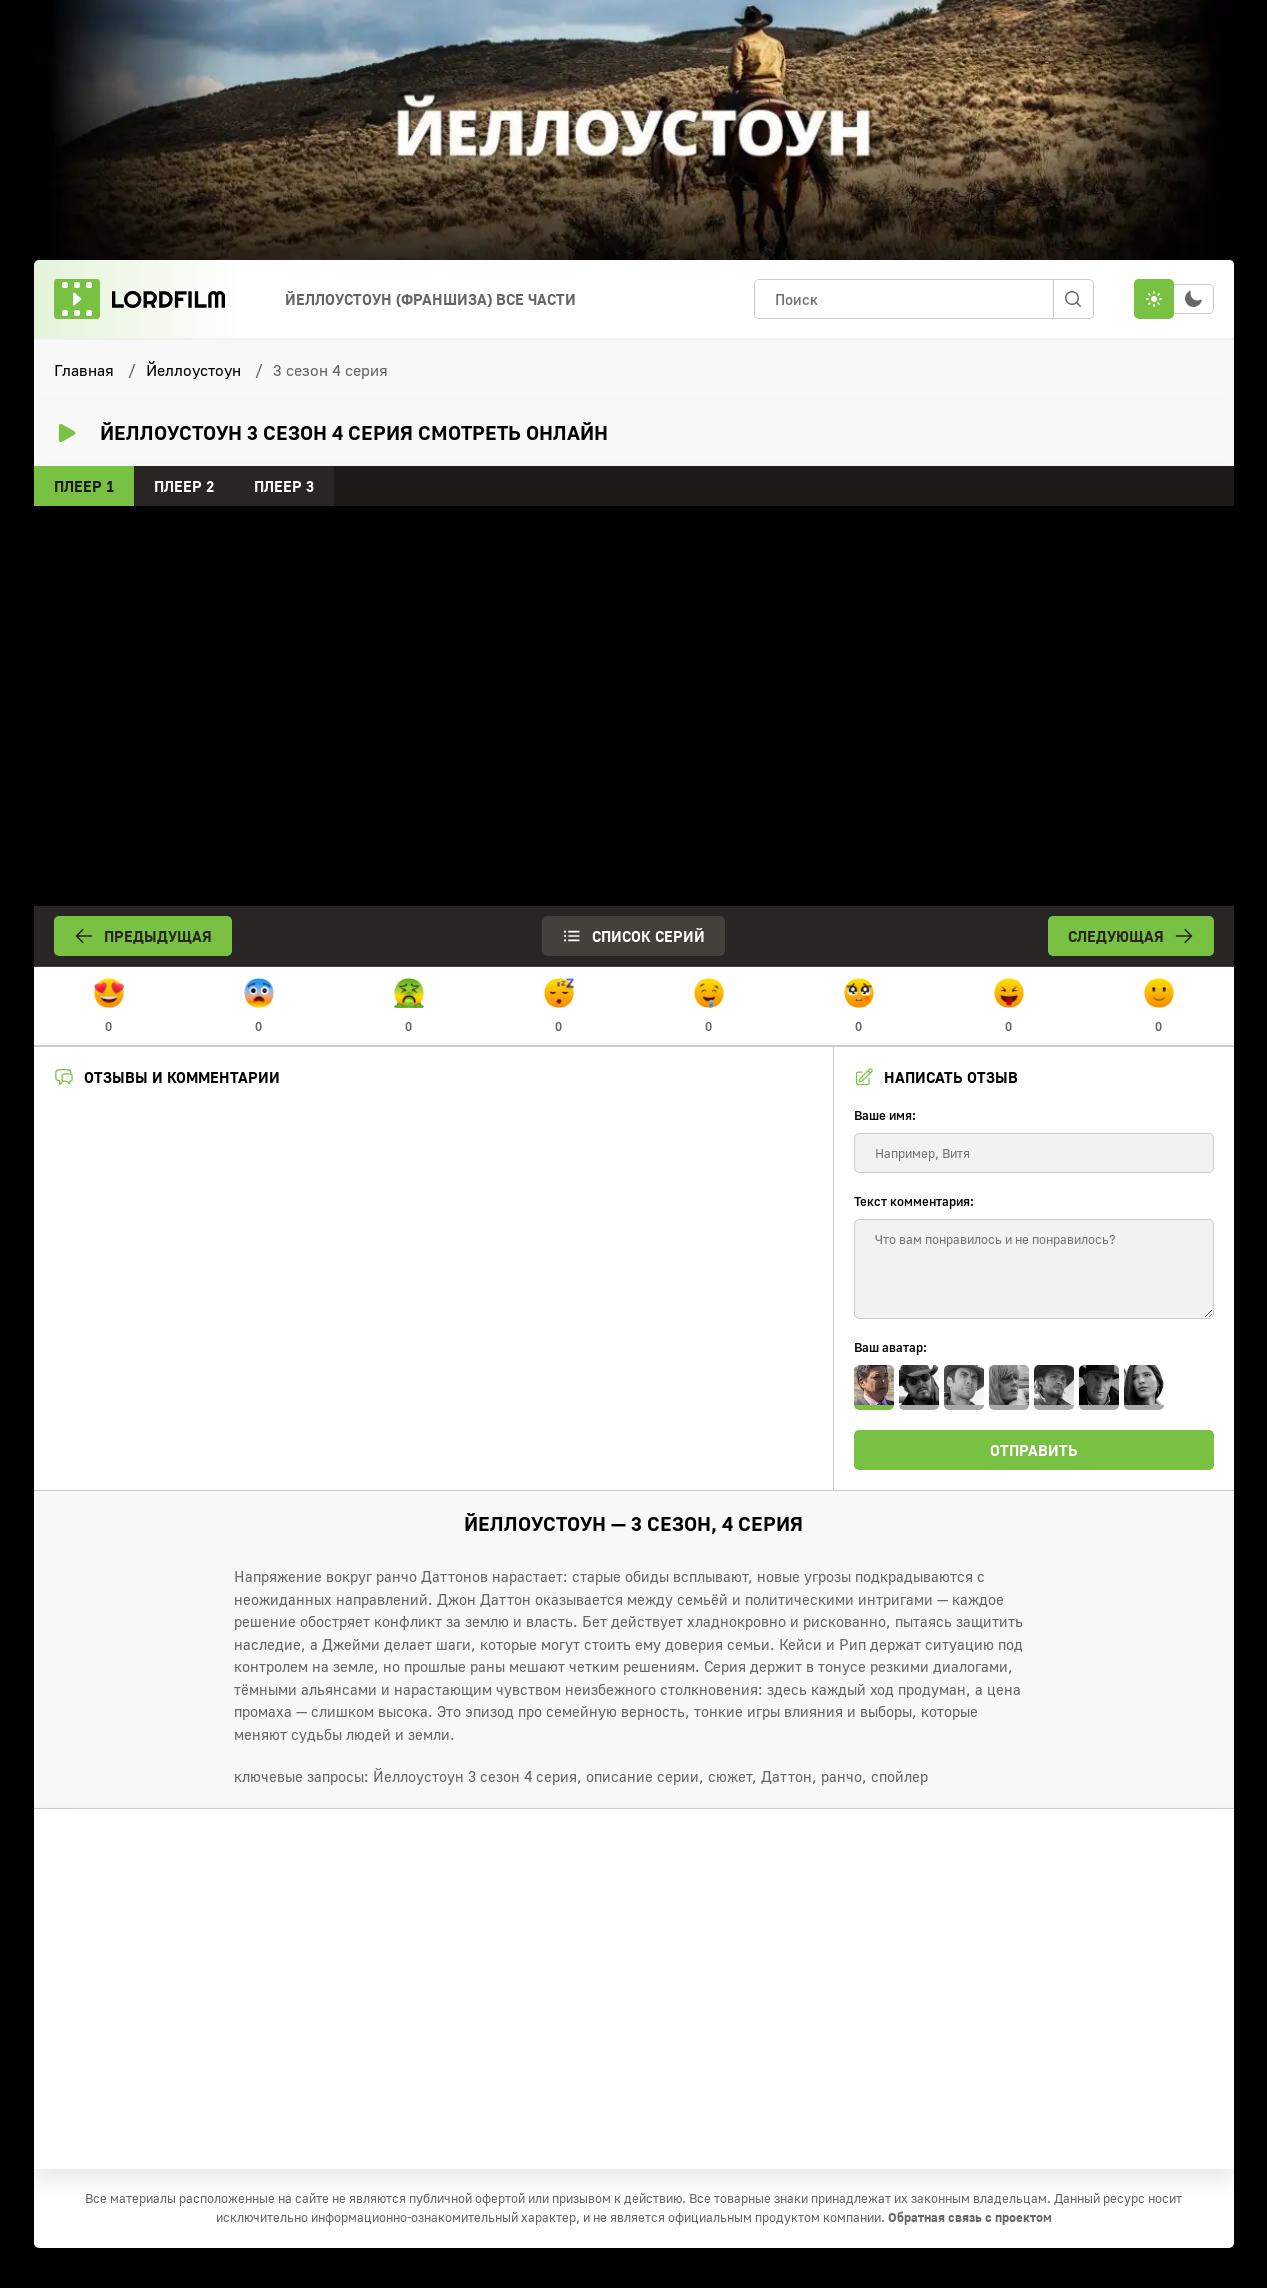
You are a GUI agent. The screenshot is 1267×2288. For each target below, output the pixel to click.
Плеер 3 (284, 486)
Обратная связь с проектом (970, 2217)
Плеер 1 (84, 486)
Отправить (1034, 1450)
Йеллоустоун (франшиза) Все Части (430, 299)
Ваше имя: (885, 1115)
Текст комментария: (914, 1201)
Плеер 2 (184, 486)
